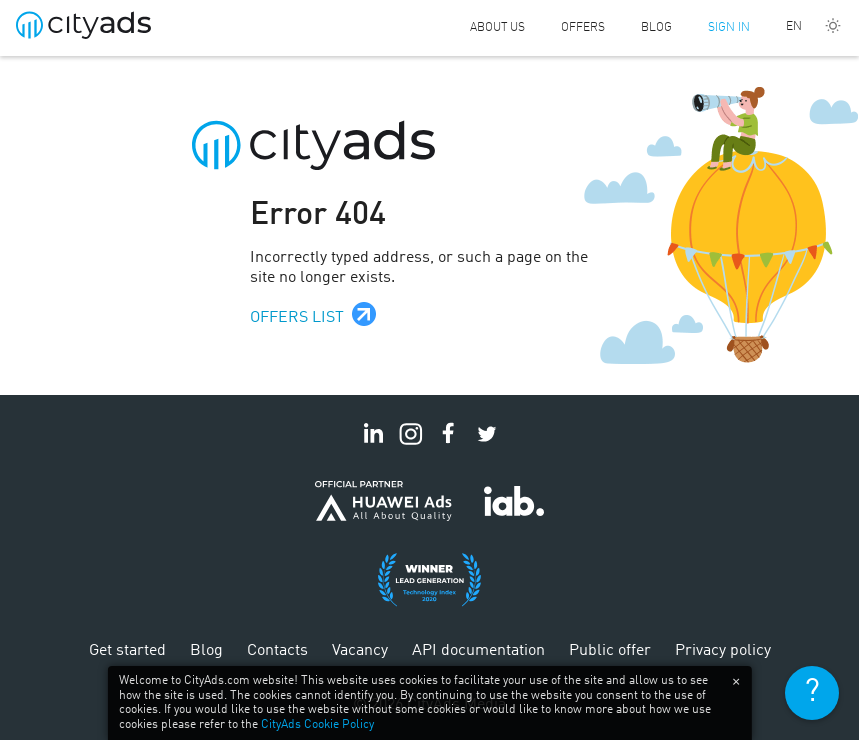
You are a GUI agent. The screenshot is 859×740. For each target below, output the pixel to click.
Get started (127, 651)
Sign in (729, 28)
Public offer (610, 651)
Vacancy (360, 651)
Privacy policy (723, 651)
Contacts (277, 651)
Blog (656, 28)
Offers (583, 28)
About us (497, 28)
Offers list (297, 318)
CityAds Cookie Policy (317, 725)
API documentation (478, 651)
